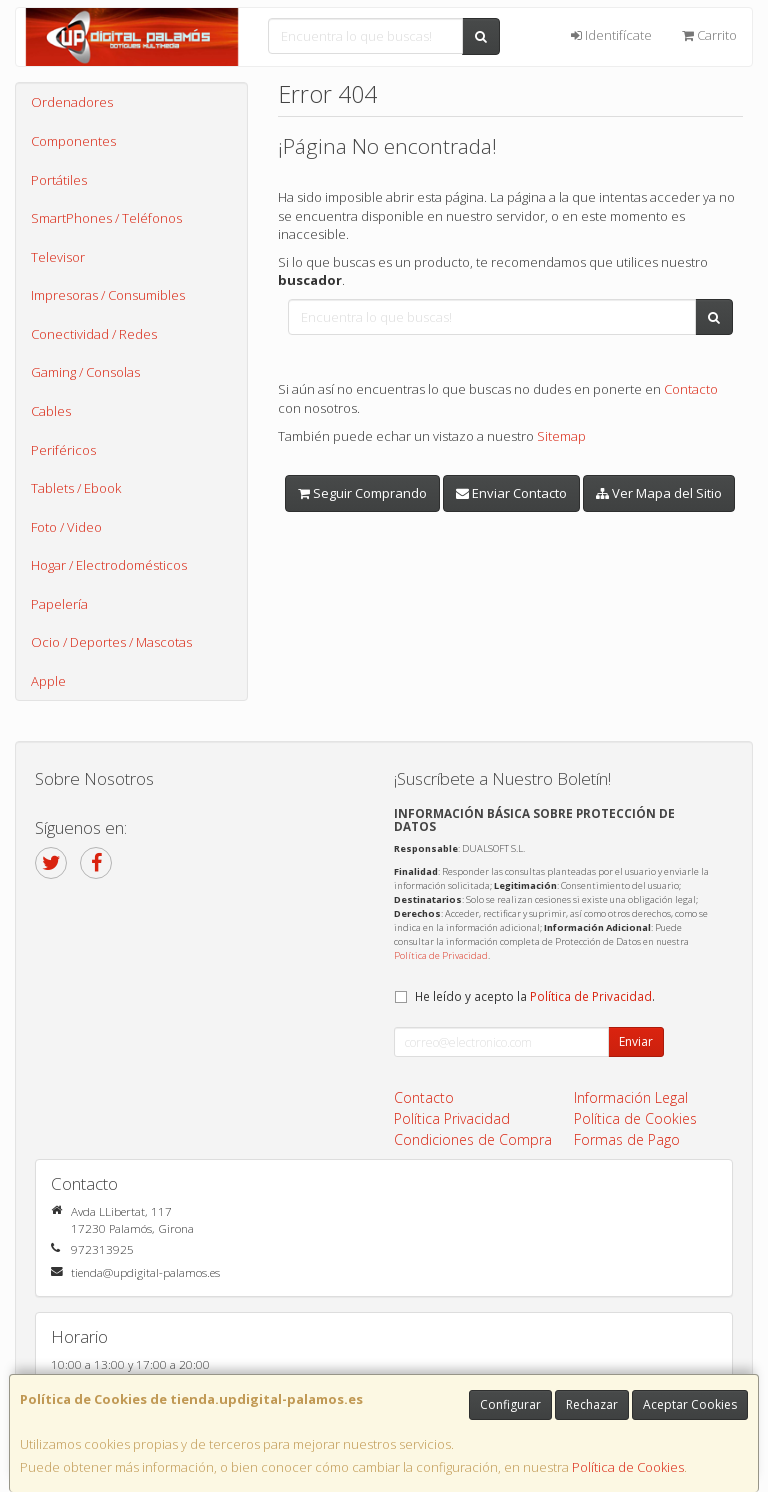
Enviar (636, 1041)
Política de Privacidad (441, 955)
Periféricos (63, 450)
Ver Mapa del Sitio (659, 493)
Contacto (691, 389)
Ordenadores (72, 102)
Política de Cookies (628, 1467)
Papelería (59, 604)
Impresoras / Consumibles (108, 295)
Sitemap (561, 436)
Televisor (58, 257)
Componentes (73, 141)
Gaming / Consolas (85, 372)
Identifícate (611, 35)
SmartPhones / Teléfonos (106, 218)
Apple (48, 681)
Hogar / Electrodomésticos (109, 565)
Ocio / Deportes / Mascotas (111, 642)
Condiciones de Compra (473, 1139)
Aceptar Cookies (690, 1404)
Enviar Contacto (511, 493)
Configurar (510, 1404)
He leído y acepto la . (535, 996)
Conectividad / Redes (94, 334)
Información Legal (631, 1097)
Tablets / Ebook (76, 488)
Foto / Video (66, 527)
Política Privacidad (452, 1118)
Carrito (709, 35)
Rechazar (592, 1404)
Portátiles (59, 180)
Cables (51, 411)
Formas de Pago (627, 1139)
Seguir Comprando (362, 493)
